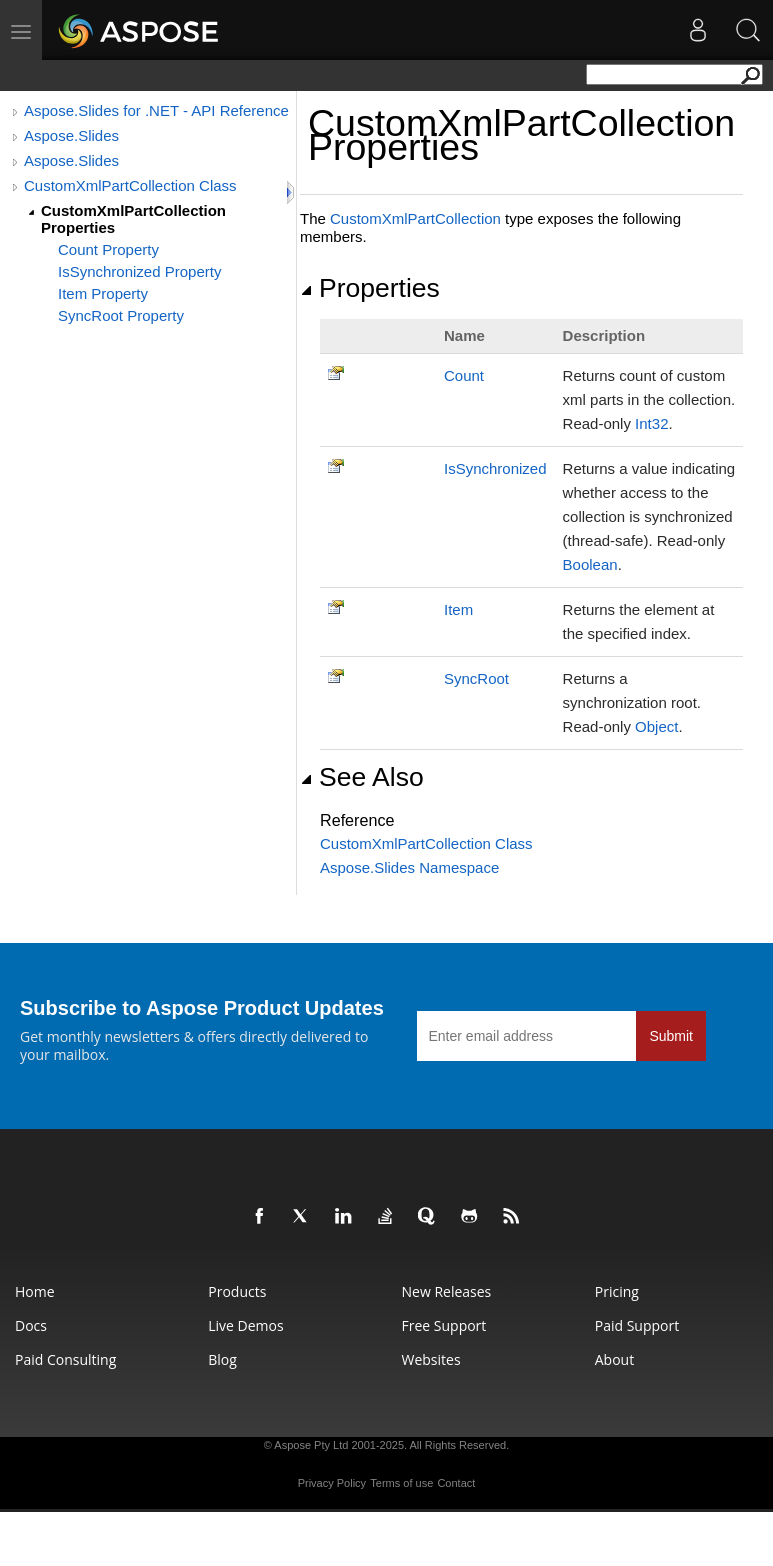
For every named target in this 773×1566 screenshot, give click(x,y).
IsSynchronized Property (139, 271)
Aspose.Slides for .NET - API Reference (156, 110)
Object (656, 726)
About (614, 1359)
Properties (370, 288)
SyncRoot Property (121, 315)
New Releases (447, 1291)
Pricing (617, 1291)
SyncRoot (476, 678)
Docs (31, 1325)
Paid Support (637, 1325)
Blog (222, 1359)
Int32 (651, 423)
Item (458, 609)
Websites (431, 1359)
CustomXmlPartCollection (415, 218)
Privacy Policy (332, 1483)
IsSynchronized (495, 468)
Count (464, 375)
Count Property (108, 249)
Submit (671, 1036)
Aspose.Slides (71, 135)
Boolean (590, 564)
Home (35, 1291)
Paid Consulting (65, 1359)
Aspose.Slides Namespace (409, 867)
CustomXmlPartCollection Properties (133, 219)
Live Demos (245, 1325)
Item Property (103, 293)
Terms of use (401, 1483)
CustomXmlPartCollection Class (130, 185)
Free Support (444, 1325)
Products (237, 1291)
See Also (362, 777)
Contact (456, 1483)
